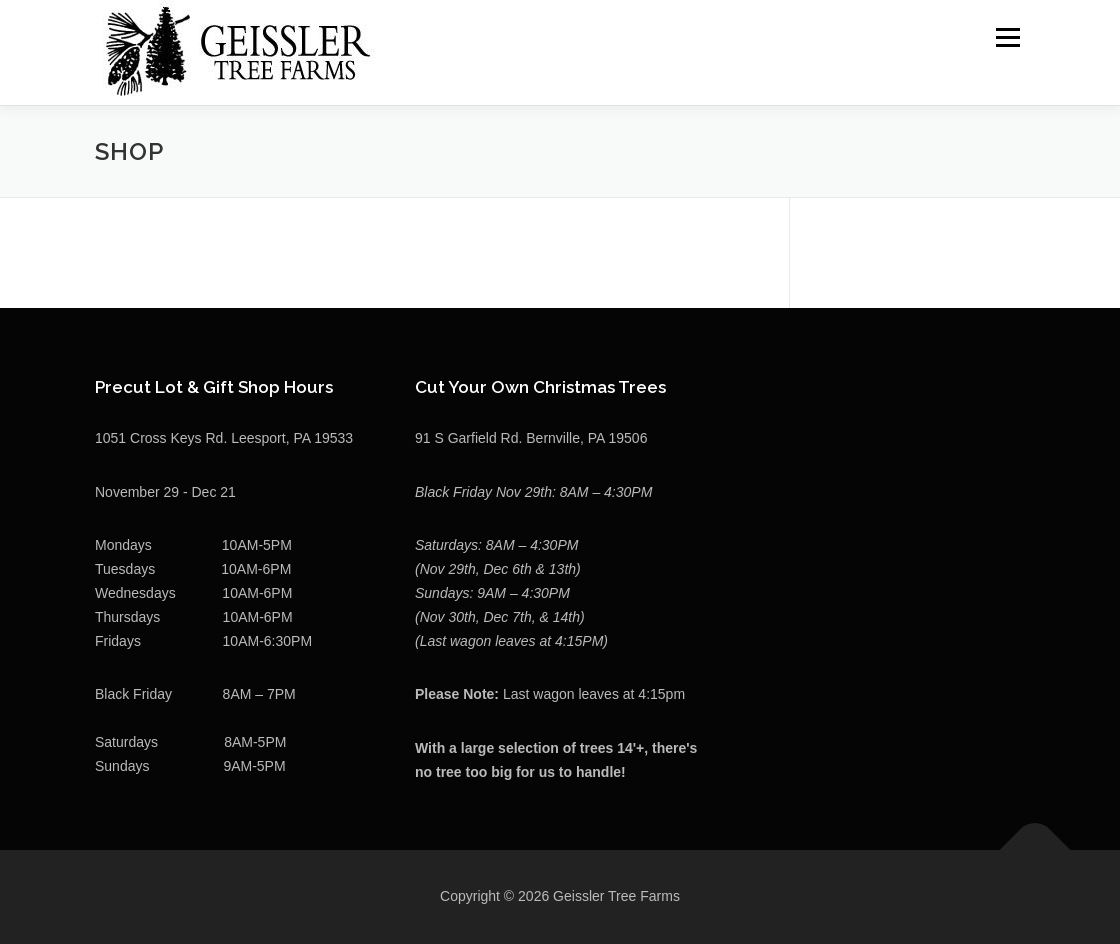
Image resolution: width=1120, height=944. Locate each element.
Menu (1007, 37)
